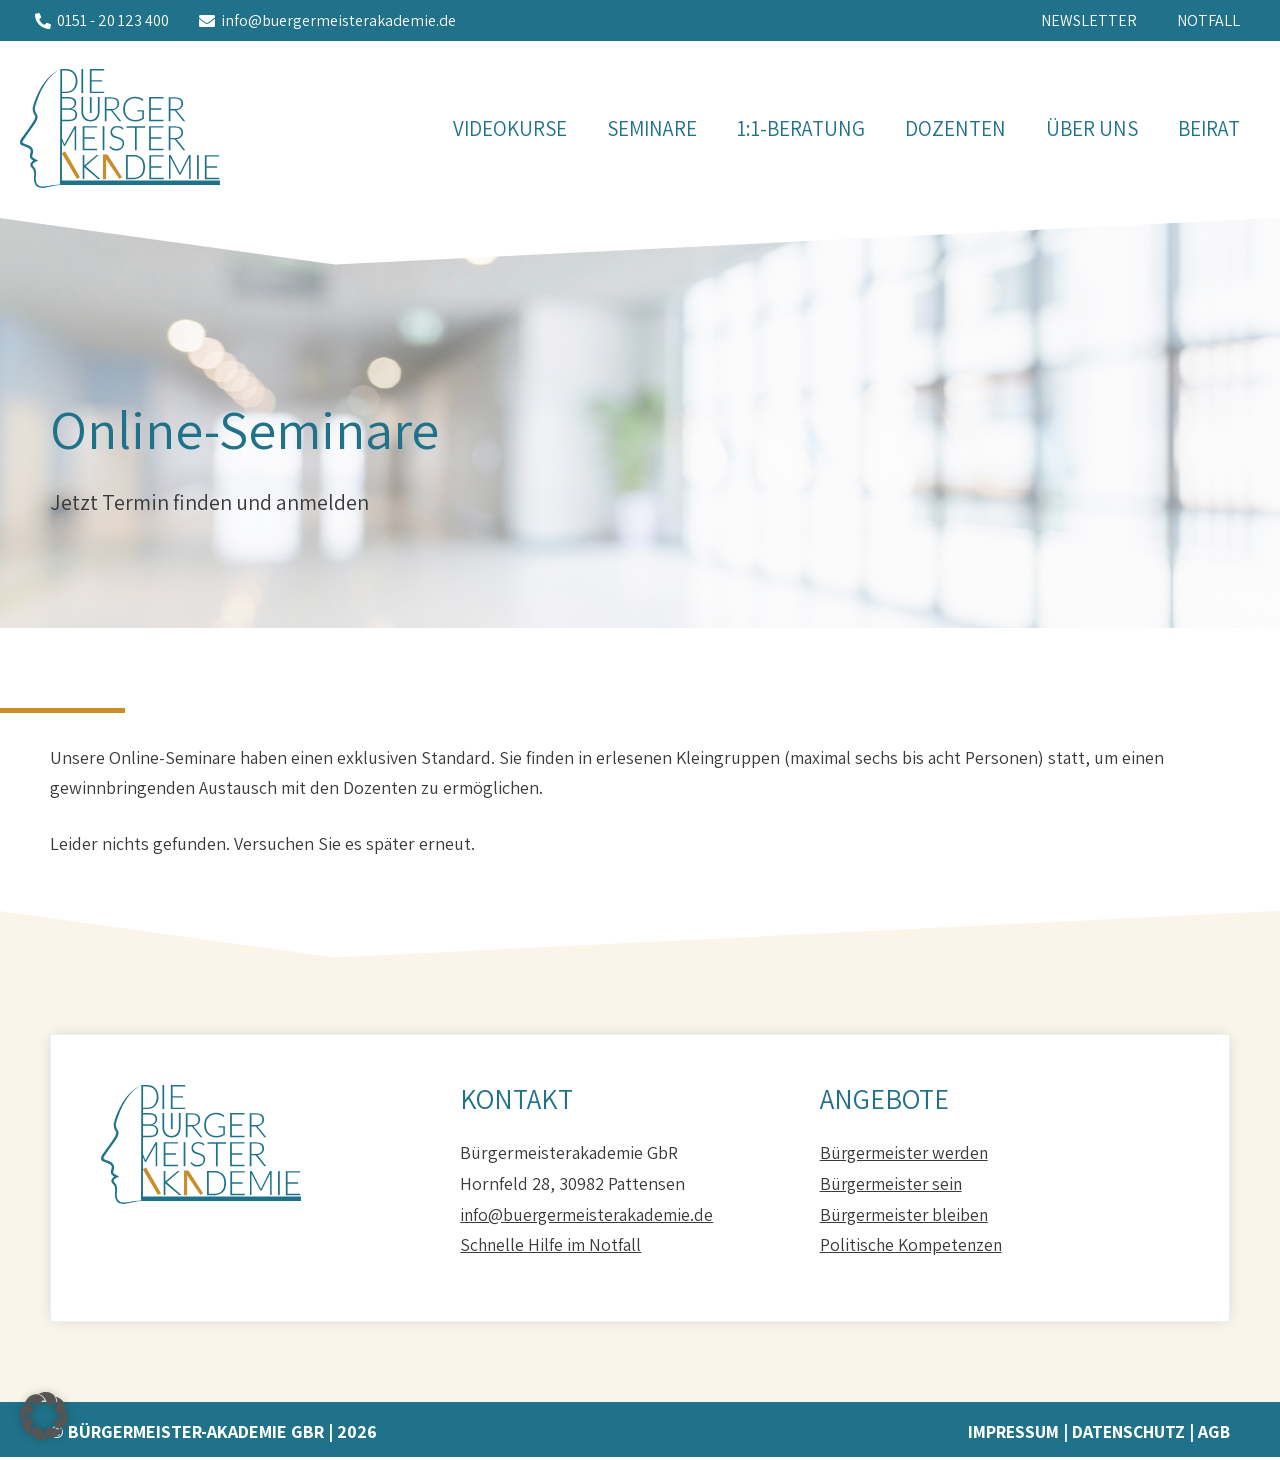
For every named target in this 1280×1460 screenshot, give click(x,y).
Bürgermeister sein (893, 1186)
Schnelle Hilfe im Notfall (551, 1247)
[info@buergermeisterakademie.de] (327, 23)
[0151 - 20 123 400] (102, 23)
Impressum (1008, 1434)
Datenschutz (1126, 1434)
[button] (44, 1416)
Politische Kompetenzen (912, 1247)
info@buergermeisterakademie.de (589, 1217)
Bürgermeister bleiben (906, 1217)
